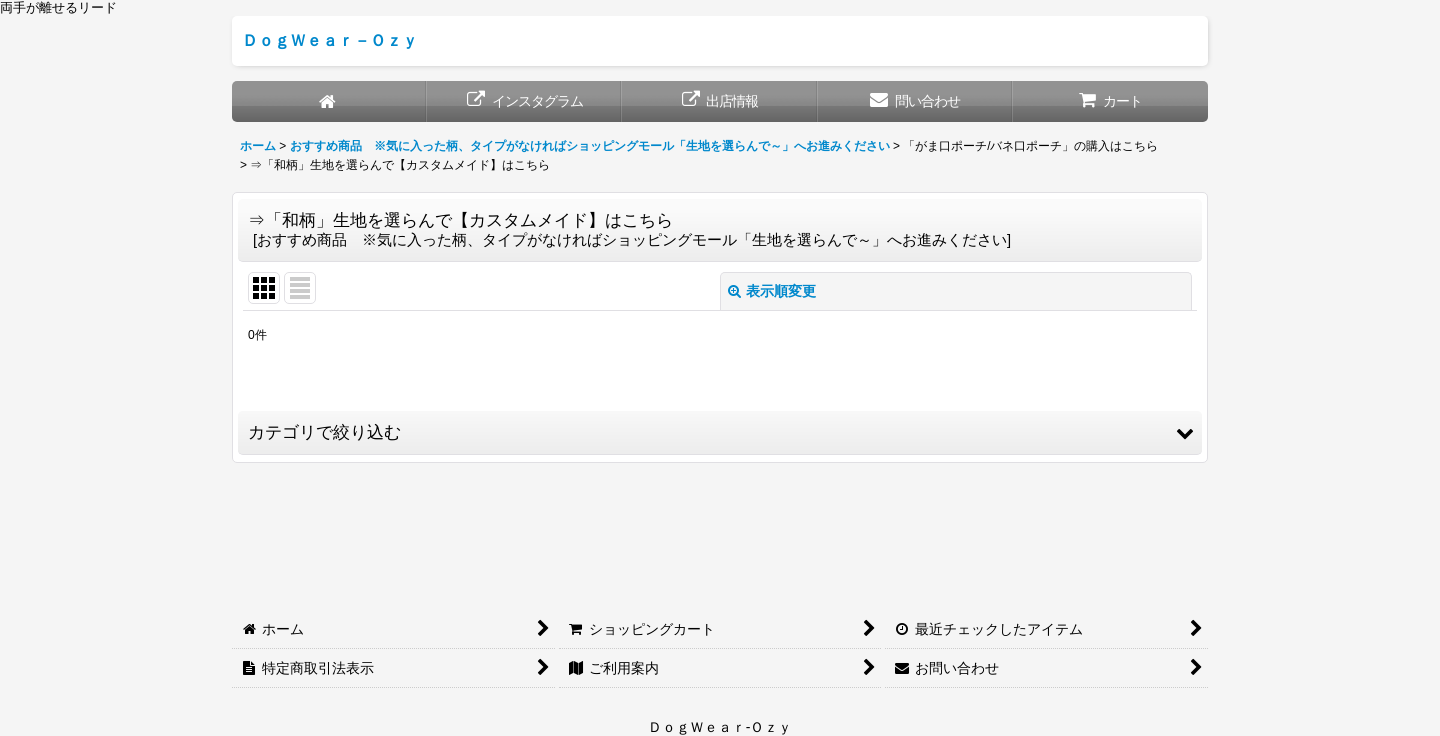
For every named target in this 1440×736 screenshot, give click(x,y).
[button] (720, 433)
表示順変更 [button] (772, 291)
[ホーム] (329, 101)
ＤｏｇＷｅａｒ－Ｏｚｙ (330, 40)
